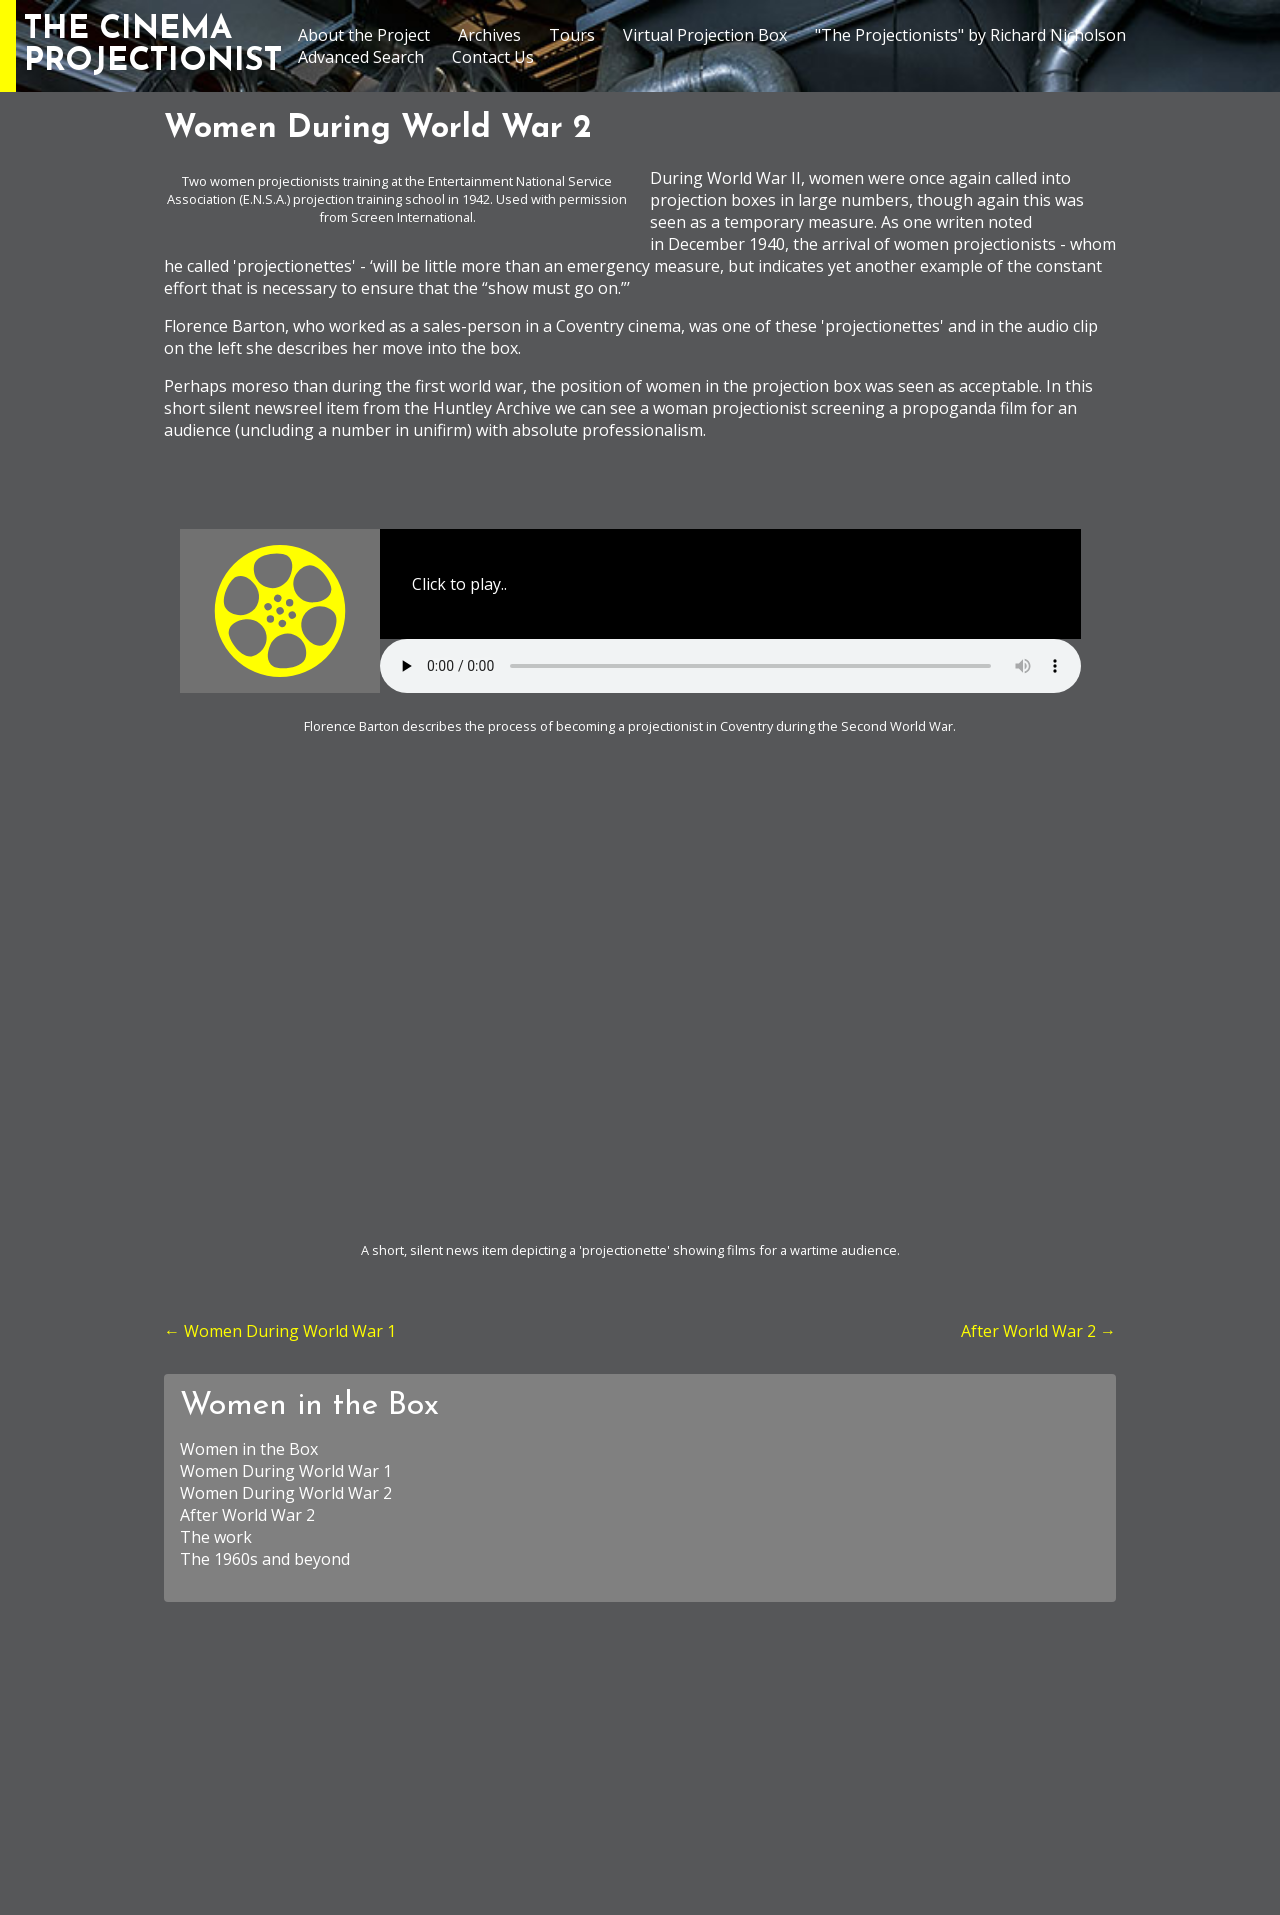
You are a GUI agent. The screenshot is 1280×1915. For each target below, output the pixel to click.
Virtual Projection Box (705, 35)
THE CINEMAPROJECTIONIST (153, 46)
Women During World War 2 (286, 1493)
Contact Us (493, 57)
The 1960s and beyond (265, 1559)
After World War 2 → (1038, 1331)
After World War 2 (247, 1515)
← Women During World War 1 (280, 1331)
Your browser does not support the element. (730, 666)
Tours (572, 35)
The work (216, 1537)
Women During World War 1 (286, 1471)
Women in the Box (309, 1406)
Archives (489, 35)
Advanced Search (361, 57)
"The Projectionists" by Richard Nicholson (970, 35)
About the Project (364, 35)
